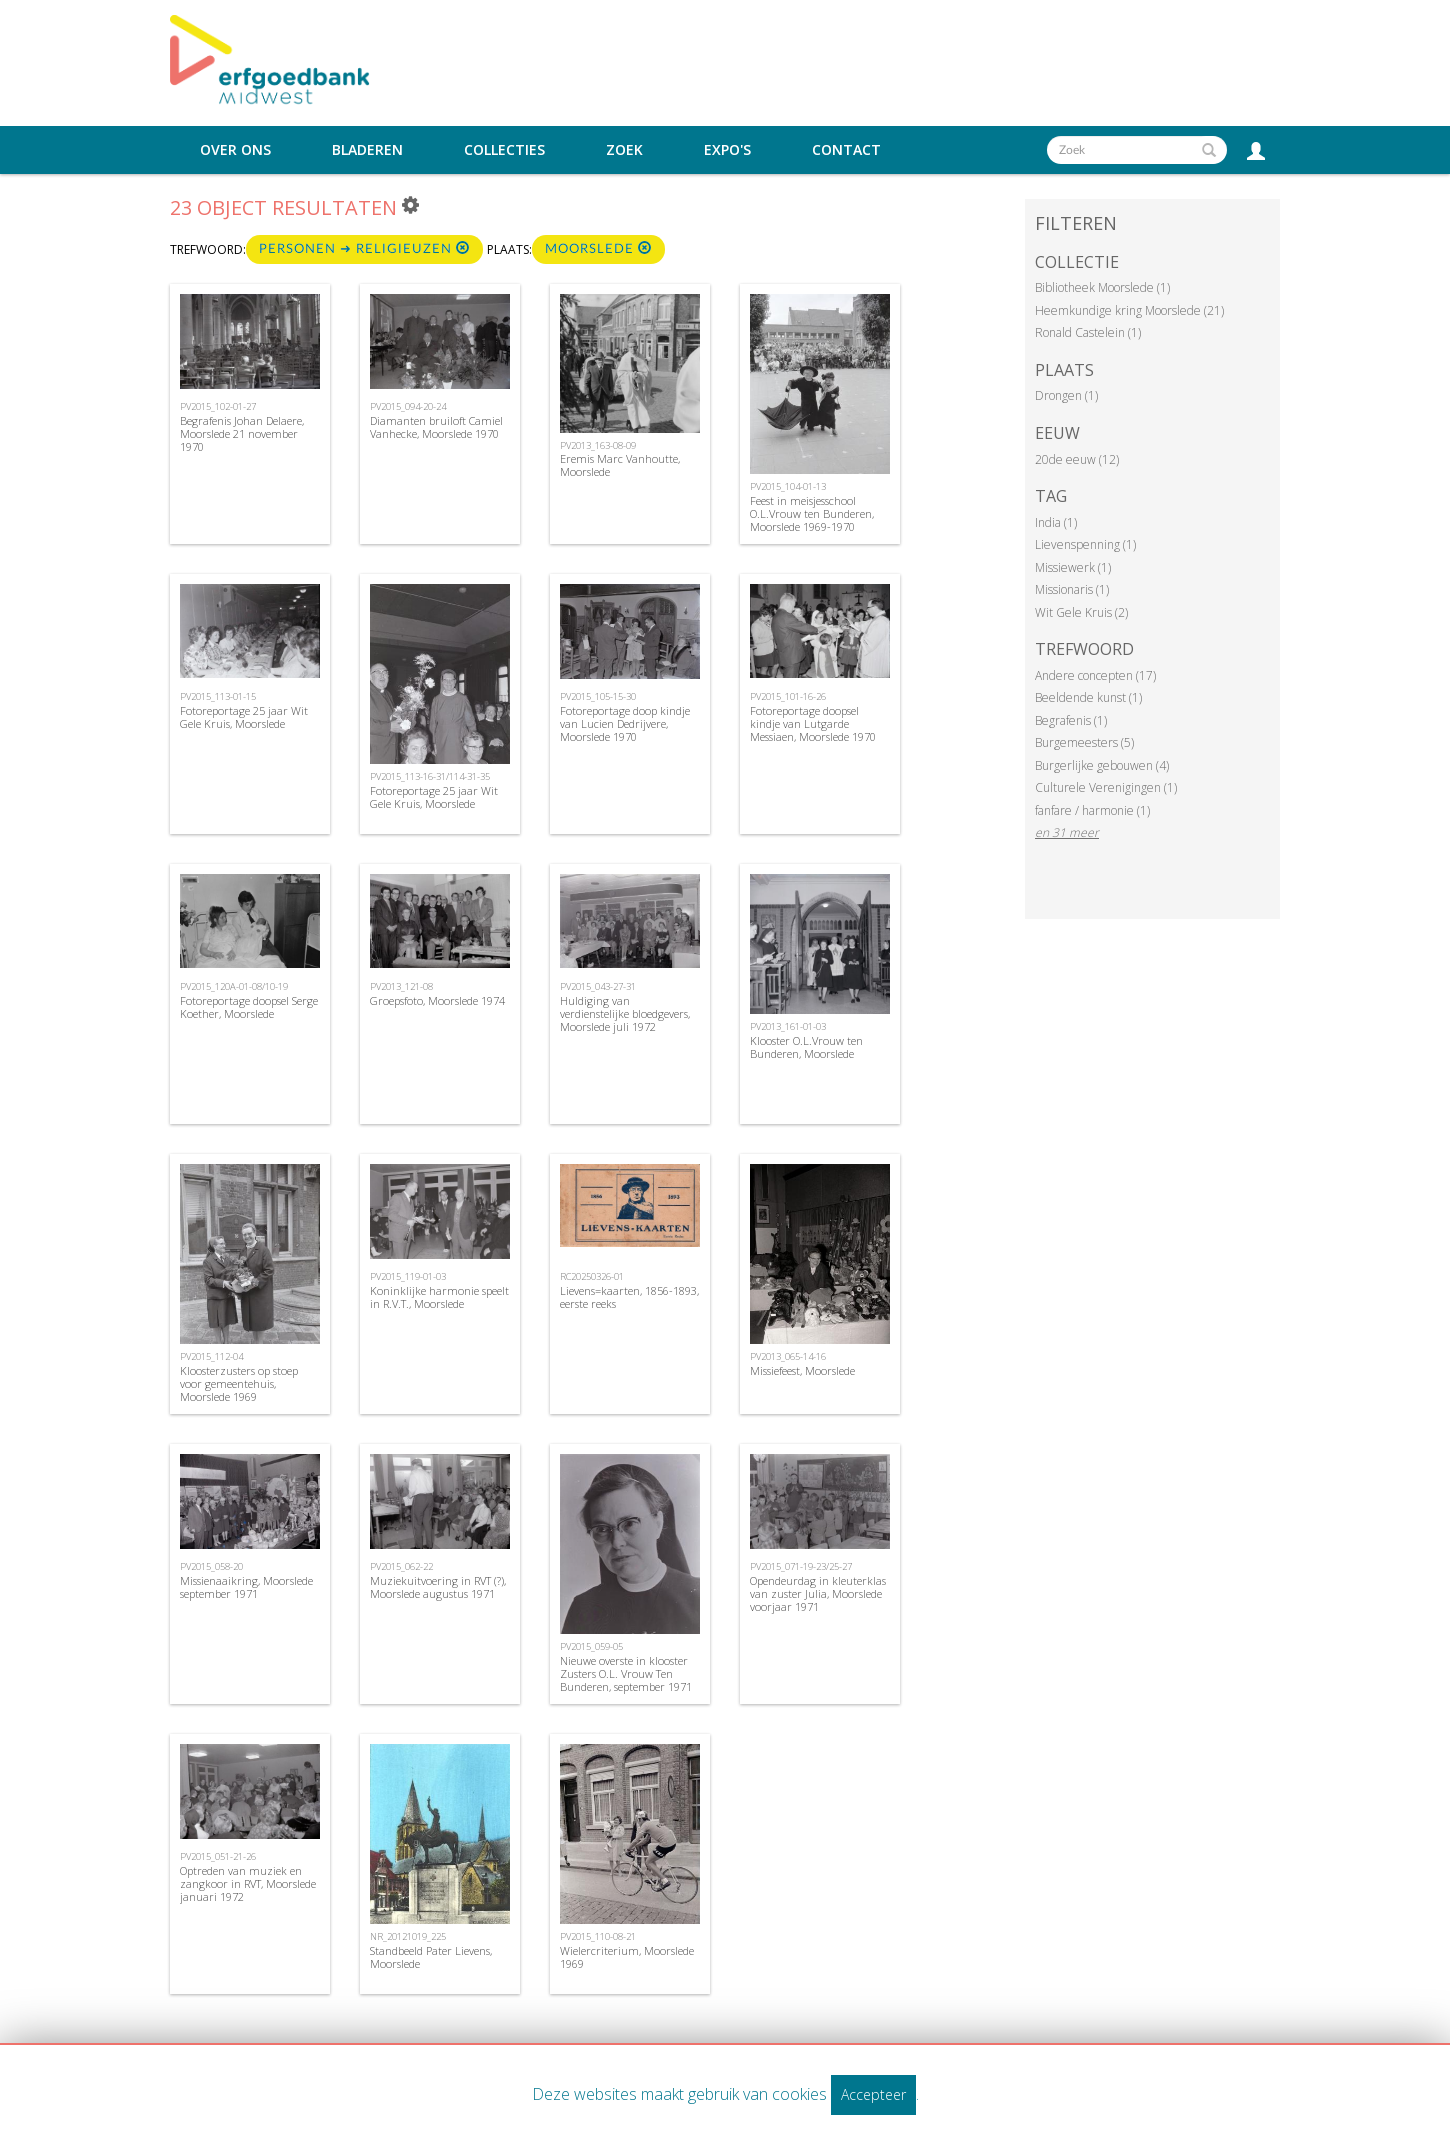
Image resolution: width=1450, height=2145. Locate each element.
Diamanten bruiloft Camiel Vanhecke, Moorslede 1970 (436, 427)
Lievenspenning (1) (1085, 544)
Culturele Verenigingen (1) (1106, 787)
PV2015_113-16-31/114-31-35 (430, 776)
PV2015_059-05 (591, 1646)
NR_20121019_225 (408, 1936)
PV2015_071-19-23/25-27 (801, 1566)
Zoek (624, 150)
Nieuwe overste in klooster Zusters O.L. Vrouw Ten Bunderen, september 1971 (626, 1673)
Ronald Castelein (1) (1088, 332)
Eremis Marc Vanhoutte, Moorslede (620, 465)
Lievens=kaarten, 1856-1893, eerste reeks (629, 1297)
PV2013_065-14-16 (788, 1356)
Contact (846, 150)
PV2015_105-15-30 (598, 696)
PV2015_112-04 (211, 1356)
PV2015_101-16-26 (788, 696)
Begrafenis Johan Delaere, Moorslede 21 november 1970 (242, 433)
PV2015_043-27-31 (598, 986)
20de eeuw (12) (1077, 459)
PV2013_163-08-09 (598, 445)
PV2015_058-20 (211, 1566)
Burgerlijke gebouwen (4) (1102, 765)
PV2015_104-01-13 (788, 486)
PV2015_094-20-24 (408, 406)
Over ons (235, 150)
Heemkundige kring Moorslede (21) (1129, 310)
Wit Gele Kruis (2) (1081, 612)
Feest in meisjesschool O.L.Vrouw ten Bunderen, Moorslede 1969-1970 (812, 513)
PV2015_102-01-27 (218, 406)
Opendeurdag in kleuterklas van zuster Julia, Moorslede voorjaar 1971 (818, 1593)
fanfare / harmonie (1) (1092, 810)
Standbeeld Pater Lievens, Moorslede (431, 1957)
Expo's (727, 150)
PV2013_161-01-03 (788, 1026)
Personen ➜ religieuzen (364, 248)
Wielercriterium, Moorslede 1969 (627, 1957)
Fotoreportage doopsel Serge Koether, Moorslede (249, 1007)
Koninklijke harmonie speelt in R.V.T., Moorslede (439, 1297)
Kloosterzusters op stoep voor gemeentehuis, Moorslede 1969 (239, 1383)
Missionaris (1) (1072, 589)
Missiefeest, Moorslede (802, 1370)
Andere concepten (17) (1095, 675)
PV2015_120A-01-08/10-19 (234, 986)
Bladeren (367, 150)
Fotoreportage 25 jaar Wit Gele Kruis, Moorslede (244, 717)
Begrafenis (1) (1071, 720)
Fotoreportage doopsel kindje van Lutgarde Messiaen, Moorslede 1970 (813, 723)
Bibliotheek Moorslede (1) (1102, 287)
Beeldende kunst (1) (1088, 697)
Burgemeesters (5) (1084, 742)
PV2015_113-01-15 (218, 696)
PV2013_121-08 (401, 986)
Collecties (504, 150)
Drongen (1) (1066, 395)
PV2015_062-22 (401, 1566)
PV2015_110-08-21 (598, 1936)
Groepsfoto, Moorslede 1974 (437, 1000)
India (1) (1056, 522)
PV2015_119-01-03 (408, 1276)
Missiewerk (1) (1073, 567)
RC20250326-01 (592, 1276)
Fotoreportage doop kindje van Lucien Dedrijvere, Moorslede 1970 (625, 723)
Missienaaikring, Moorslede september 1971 (246, 1587)
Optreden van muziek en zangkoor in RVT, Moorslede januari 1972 (248, 1883)
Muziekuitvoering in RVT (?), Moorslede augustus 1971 (438, 1587)
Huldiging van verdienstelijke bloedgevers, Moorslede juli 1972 (625, 1013)
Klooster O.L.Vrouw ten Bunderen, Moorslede (806, 1047)
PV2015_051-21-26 (218, 1856)
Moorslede (598, 248)
